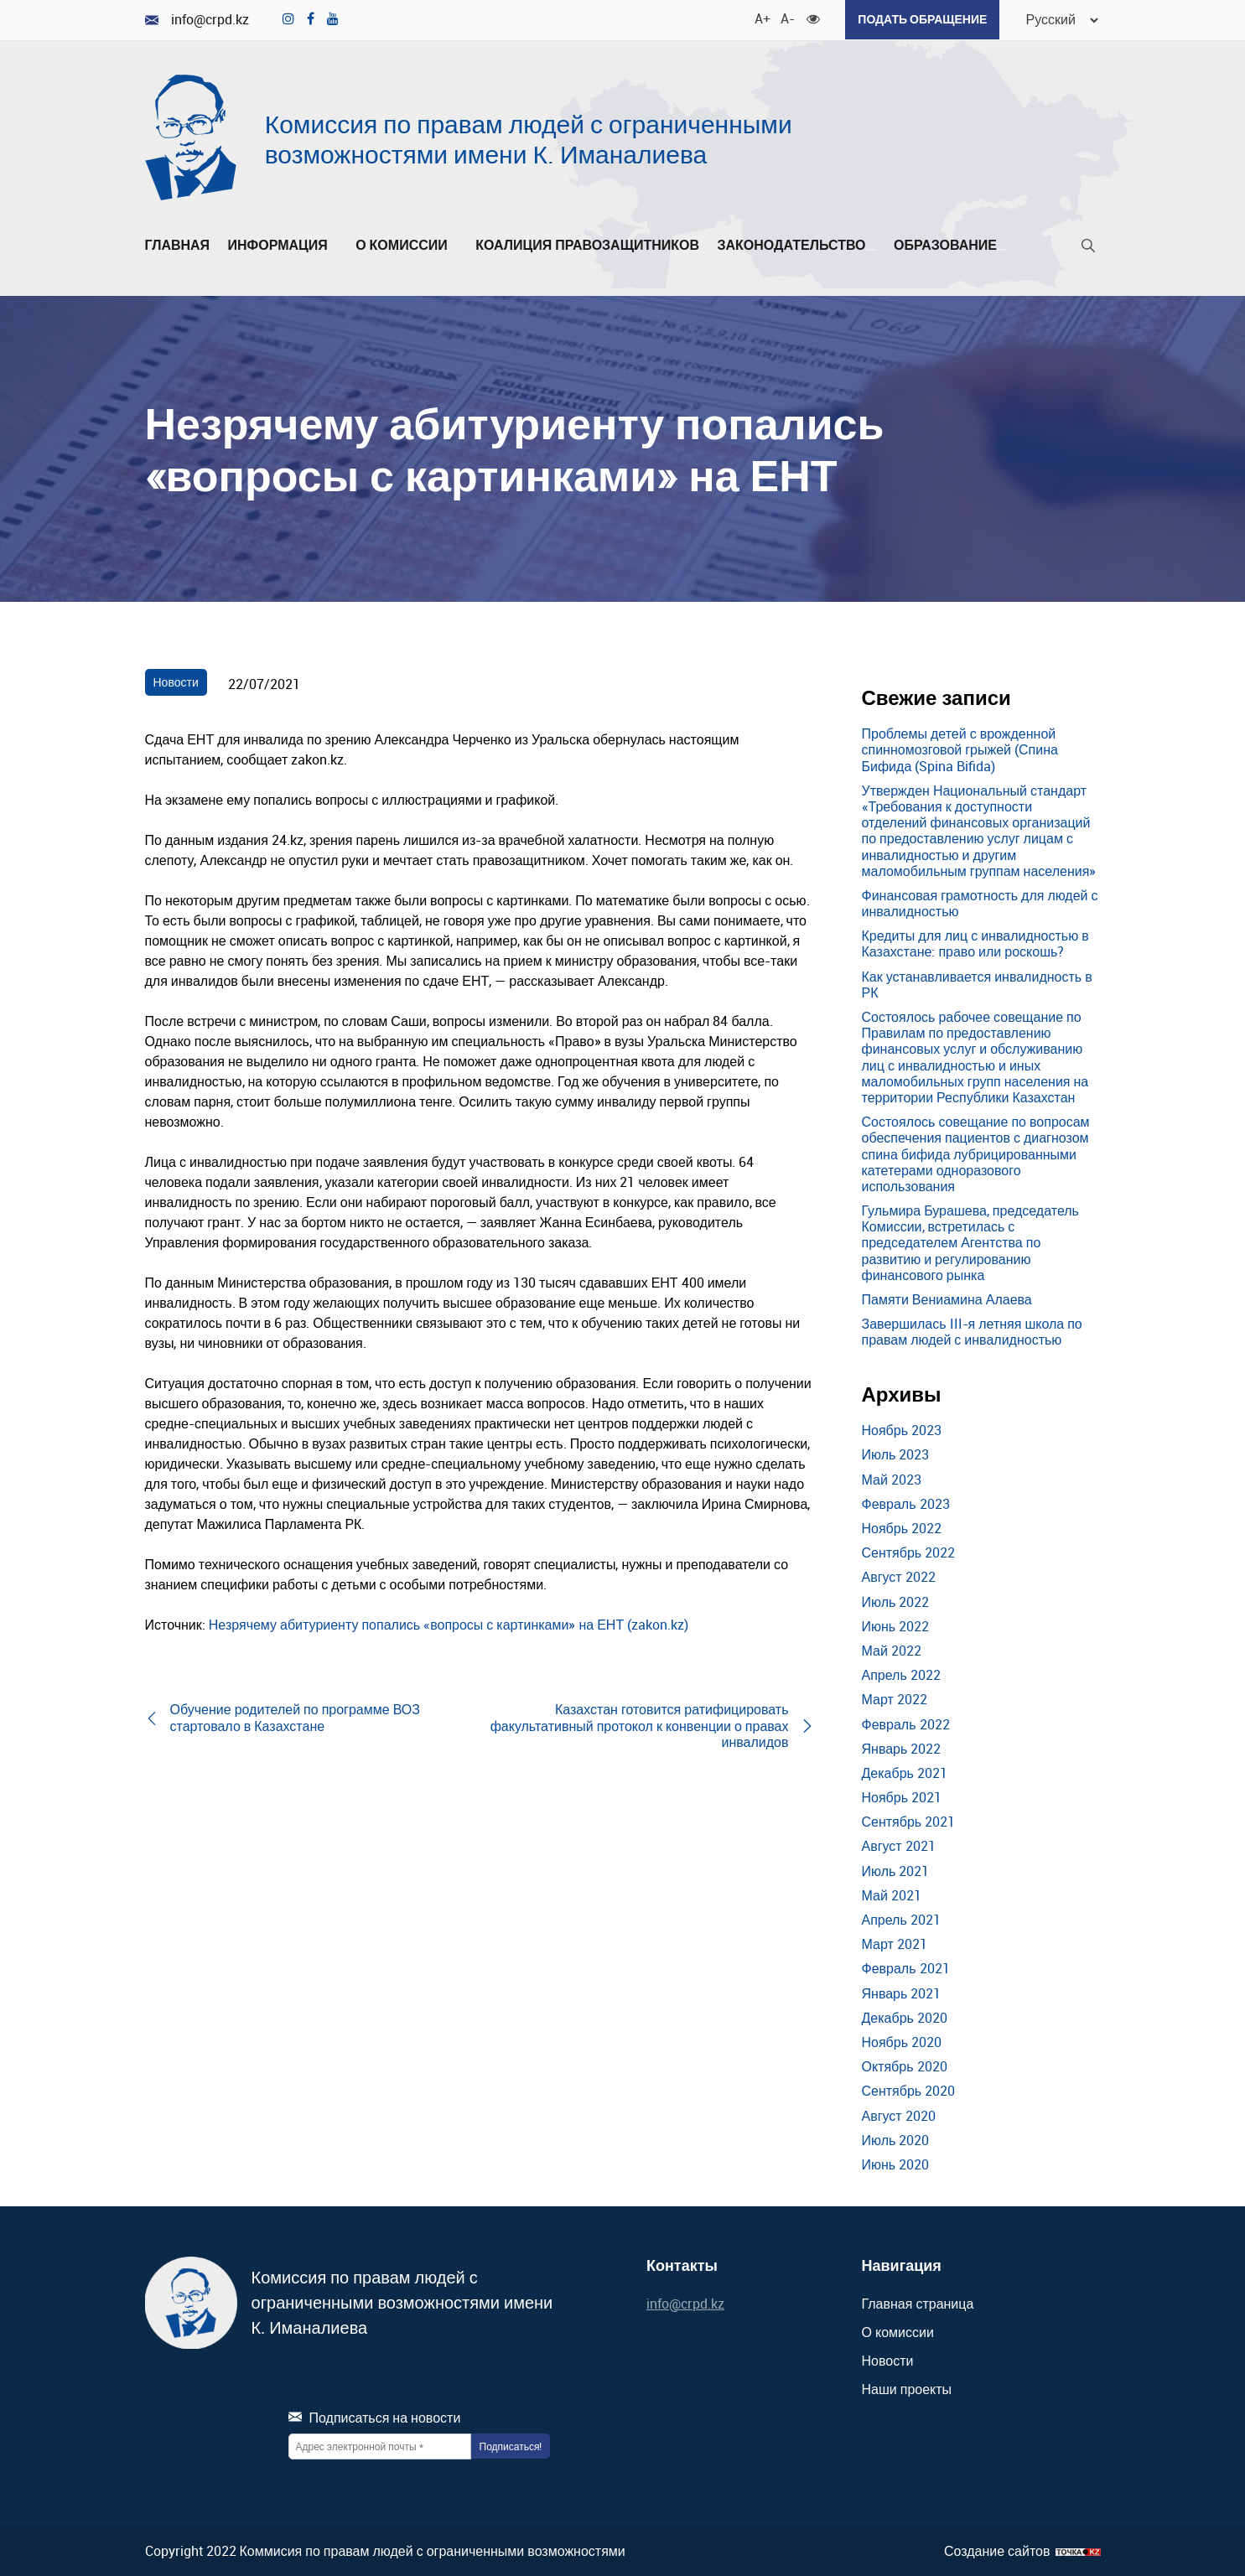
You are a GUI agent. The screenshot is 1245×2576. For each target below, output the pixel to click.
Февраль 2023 (906, 1503)
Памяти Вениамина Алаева (947, 1298)
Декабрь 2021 (904, 1772)
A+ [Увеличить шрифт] (758, 16)
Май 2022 (891, 1649)
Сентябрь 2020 (909, 2090)
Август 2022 (899, 1576)
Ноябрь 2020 (902, 2041)
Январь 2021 (902, 1992)
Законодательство (796, 244)
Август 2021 (899, 1846)
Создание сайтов (997, 2550)
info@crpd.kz (197, 20)
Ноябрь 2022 (902, 1527)
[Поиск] (1088, 248)
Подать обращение (919, 19)
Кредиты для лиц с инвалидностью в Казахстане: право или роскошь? (975, 942)
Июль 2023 (896, 1454)
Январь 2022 (902, 1748)
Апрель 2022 (901, 1674)
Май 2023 (891, 1478)
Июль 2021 (896, 1870)
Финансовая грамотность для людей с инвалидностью (980, 902)
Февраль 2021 (906, 1967)
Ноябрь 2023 (902, 1429)
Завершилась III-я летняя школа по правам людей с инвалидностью (972, 1331)
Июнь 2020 (896, 2163)
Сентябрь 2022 (909, 1551)
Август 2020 (899, 2115)
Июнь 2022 (896, 1625)
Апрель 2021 (901, 1919)
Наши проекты (907, 2388)
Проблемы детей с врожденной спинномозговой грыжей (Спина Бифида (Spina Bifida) (960, 748)
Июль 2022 (896, 1601)
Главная (177, 244)
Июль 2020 (896, 2139)
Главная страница (918, 2303)
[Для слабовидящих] (810, 16)
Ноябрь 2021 (902, 1796)
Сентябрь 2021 (909, 1820)
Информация (283, 244)
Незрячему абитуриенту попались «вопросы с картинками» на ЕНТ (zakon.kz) (448, 1624)
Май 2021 (891, 1894)
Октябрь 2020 (904, 2065)
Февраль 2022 (906, 1723)
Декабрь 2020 (904, 2017)
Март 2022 (894, 1698)
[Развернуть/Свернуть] (333, 249)
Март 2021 (894, 1943)
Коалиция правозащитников (587, 244)
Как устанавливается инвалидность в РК (977, 984)
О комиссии (406, 244)
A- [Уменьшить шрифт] (784, 16)
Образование (950, 244)
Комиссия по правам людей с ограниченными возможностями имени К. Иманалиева (528, 138)
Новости (176, 681)
